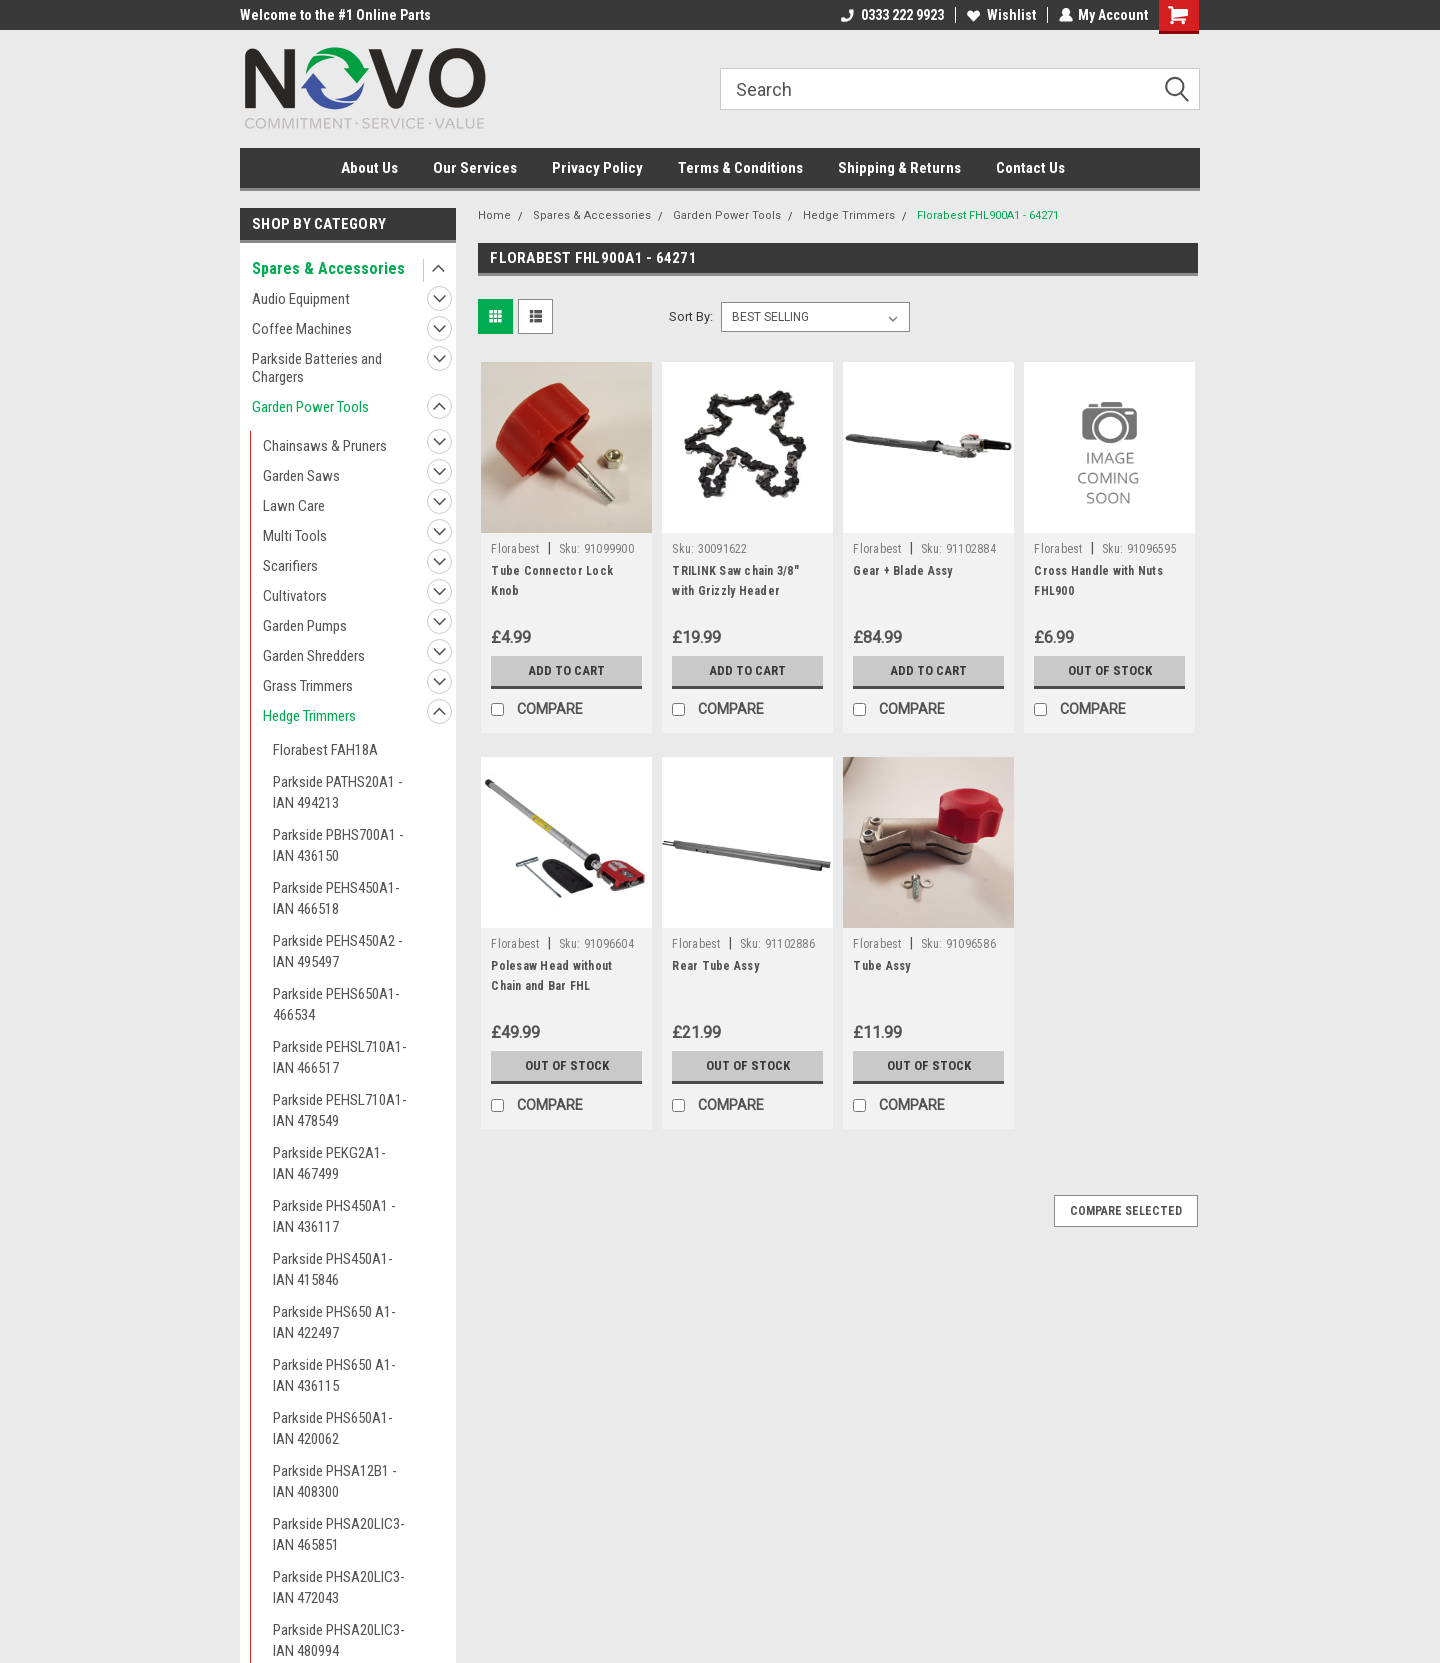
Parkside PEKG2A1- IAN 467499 (329, 1163)
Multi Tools (295, 536)
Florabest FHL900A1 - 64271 (988, 215)
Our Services (475, 168)
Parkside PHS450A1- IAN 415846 (333, 1269)
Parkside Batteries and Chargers (317, 368)
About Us (369, 168)
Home (494, 215)
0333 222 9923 (891, 15)
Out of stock (1109, 671)
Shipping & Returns (899, 168)
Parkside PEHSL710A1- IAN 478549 (340, 1110)
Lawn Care (294, 506)
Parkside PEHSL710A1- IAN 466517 (340, 1057)
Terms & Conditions (740, 168)
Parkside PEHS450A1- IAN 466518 (336, 898)
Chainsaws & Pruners (325, 446)
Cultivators (295, 596)
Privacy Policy (597, 168)
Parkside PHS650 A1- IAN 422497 (334, 1322)
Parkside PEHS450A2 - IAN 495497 (338, 951)
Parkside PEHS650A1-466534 (336, 1004)
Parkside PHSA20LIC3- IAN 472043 (339, 1587)
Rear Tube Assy (715, 966)
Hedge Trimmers (309, 716)
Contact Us (1030, 168)
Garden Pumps (305, 626)
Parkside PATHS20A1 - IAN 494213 (338, 792)
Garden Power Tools (310, 407)
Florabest (515, 549)
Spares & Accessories (328, 268)
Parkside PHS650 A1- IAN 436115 (334, 1375)
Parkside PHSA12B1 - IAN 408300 (335, 1481)
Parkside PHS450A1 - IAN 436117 (334, 1216)
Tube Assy (881, 966)
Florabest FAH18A (325, 750)
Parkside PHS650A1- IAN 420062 (333, 1428)
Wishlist (1000, 15)
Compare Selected (1126, 1211)
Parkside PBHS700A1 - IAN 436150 (338, 845)
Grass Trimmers (308, 686)
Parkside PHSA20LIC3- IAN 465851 (339, 1534)
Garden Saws (301, 476)
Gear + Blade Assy (902, 571)
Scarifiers (290, 566)
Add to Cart (566, 671)
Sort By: (691, 316)
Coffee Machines (302, 329)
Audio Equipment (301, 299)
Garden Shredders (314, 656)
